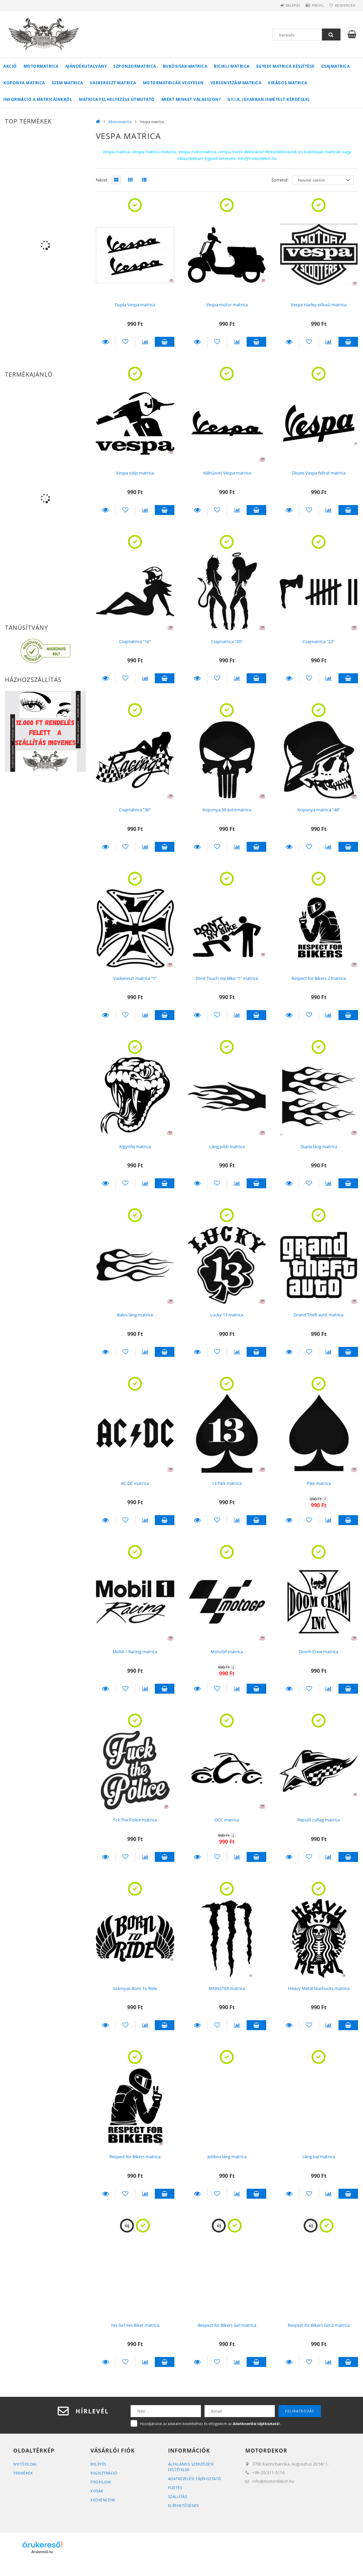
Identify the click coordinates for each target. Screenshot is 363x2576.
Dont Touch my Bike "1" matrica (227, 978)
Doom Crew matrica (318, 1652)
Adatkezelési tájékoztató (194, 2478)
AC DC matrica (135, 1483)
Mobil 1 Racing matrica (135, 1652)
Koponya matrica (24, 83)
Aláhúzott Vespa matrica (227, 473)
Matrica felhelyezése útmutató (117, 99)
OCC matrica (226, 1820)
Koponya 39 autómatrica (227, 810)
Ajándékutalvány (86, 66)
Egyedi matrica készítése (285, 66)
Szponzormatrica (134, 66)
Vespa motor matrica (227, 305)
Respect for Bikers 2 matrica (318, 978)
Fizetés (175, 2487)
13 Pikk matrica (227, 1483)
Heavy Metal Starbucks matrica (318, 1988)
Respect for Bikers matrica (134, 2157)
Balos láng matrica (135, 1315)
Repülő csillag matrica (318, 1820)
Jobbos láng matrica (227, 2157)
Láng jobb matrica (227, 1146)
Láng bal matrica (318, 2157)
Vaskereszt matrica (113, 83)
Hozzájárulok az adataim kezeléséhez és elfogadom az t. (210, 2423)
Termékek (23, 2472)
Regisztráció (104, 2472)
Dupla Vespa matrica (135, 305)
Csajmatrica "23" (318, 641)
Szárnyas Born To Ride (135, 1988)
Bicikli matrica (232, 66)
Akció (10, 66)
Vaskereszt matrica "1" (135, 978)
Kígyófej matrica (135, 1146)
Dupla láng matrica (318, 1146)
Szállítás (177, 2496)
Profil (311, 5)
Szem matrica (67, 83)
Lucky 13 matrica (226, 1315)
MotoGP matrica (227, 1652)
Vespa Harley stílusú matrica (318, 305)
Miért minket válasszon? (191, 99)
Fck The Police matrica (135, 1820)
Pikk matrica (319, 1483)
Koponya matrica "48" (318, 810)
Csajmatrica (335, 66)
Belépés (281, 5)
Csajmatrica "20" (227, 641)
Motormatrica (41, 66)
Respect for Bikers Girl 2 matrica (319, 2325)
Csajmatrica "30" (135, 810)
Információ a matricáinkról (37, 99)
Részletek (105, 342)
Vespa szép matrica (135, 473)
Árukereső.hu (42, 2552)
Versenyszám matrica (236, 83)
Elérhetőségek (183, 2505)
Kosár (97, 2490)
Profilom (101, 2481)
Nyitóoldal (25, 2464)
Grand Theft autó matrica (318, 1315)
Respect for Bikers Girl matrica (227, 2325)
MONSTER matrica (227, 1988)
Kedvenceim (103, 2499)
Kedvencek (343, 5)
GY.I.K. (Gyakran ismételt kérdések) (268, 99)
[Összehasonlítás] (144, 342)
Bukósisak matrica (185, 66)
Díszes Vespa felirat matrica (318, 473)
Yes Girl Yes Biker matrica (135, 2325)
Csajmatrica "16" (135, 641)
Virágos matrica (287, 83)
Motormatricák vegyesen (173, 83)
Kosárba (164, 342)
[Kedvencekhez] (125, 342)
